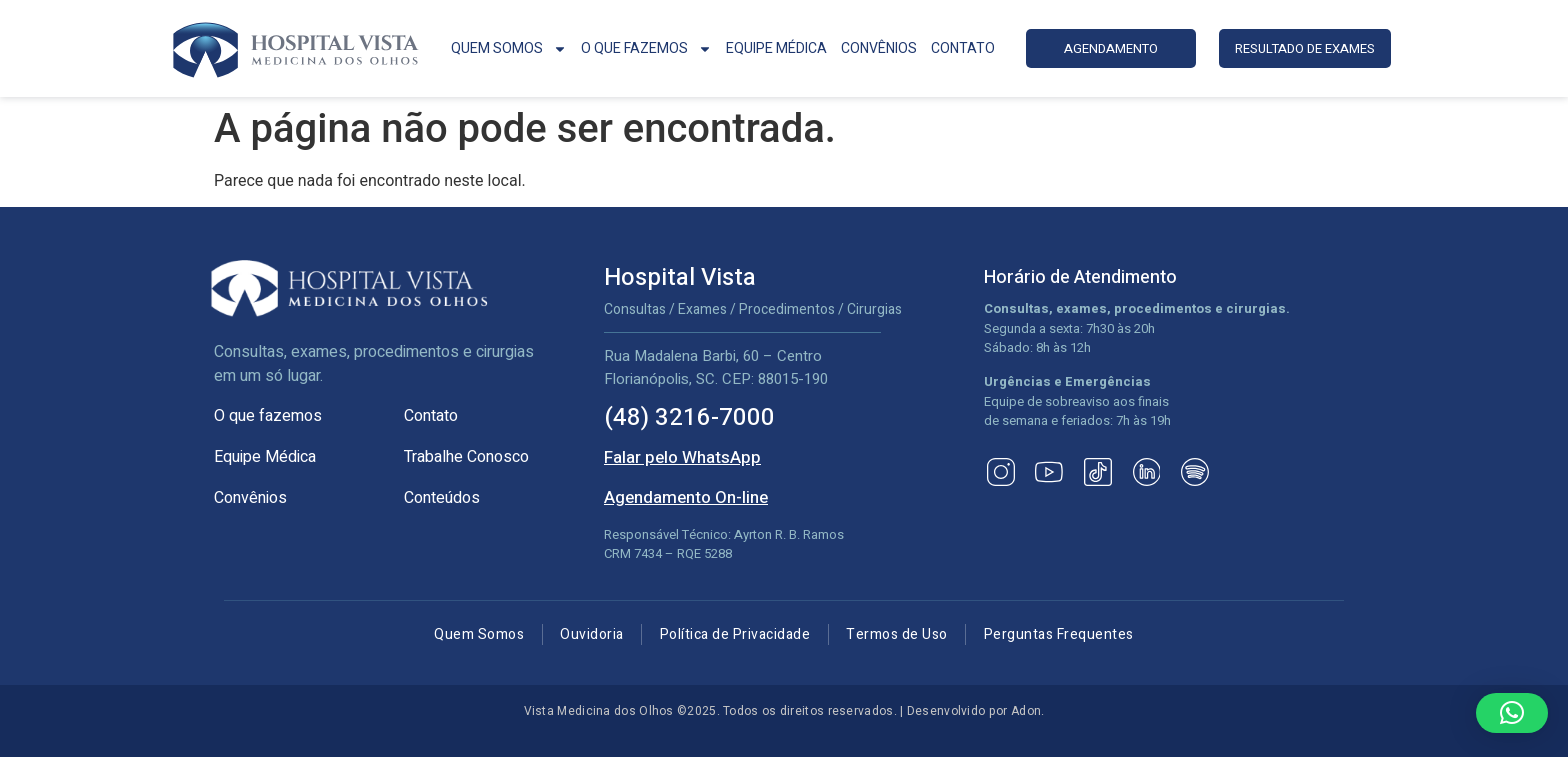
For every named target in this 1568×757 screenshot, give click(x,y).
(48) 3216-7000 (689, 417)
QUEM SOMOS (509, 49)
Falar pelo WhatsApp (682, 457)
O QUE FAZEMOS (646, 49)
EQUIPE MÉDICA (776, 48)
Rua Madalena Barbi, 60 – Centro (713, 356)
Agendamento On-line (686, 497)
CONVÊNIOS (879, 48)
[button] (1512, 713)
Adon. (1028, 711)
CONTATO (963, 48)
